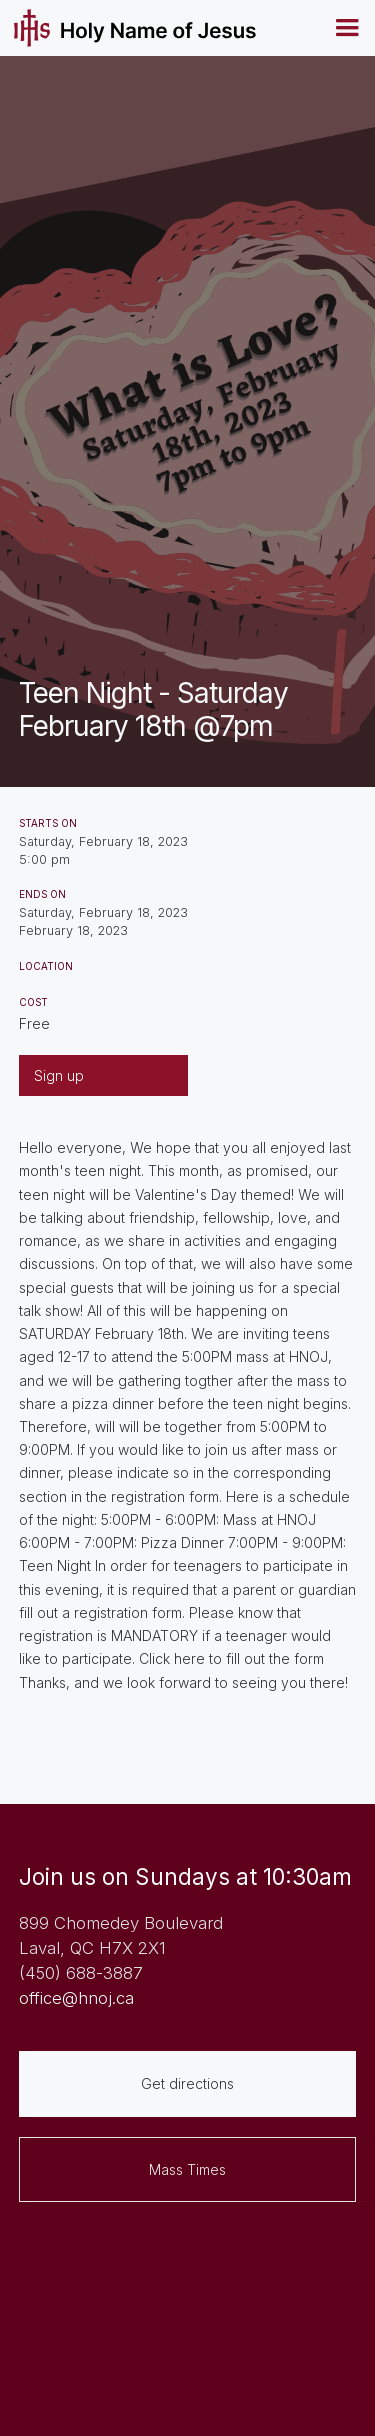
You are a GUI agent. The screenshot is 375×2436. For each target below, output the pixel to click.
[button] (347, 28)
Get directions (187, 2083)
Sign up (59, 1075)
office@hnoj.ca (76, 1998)
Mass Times (187, 2169)
